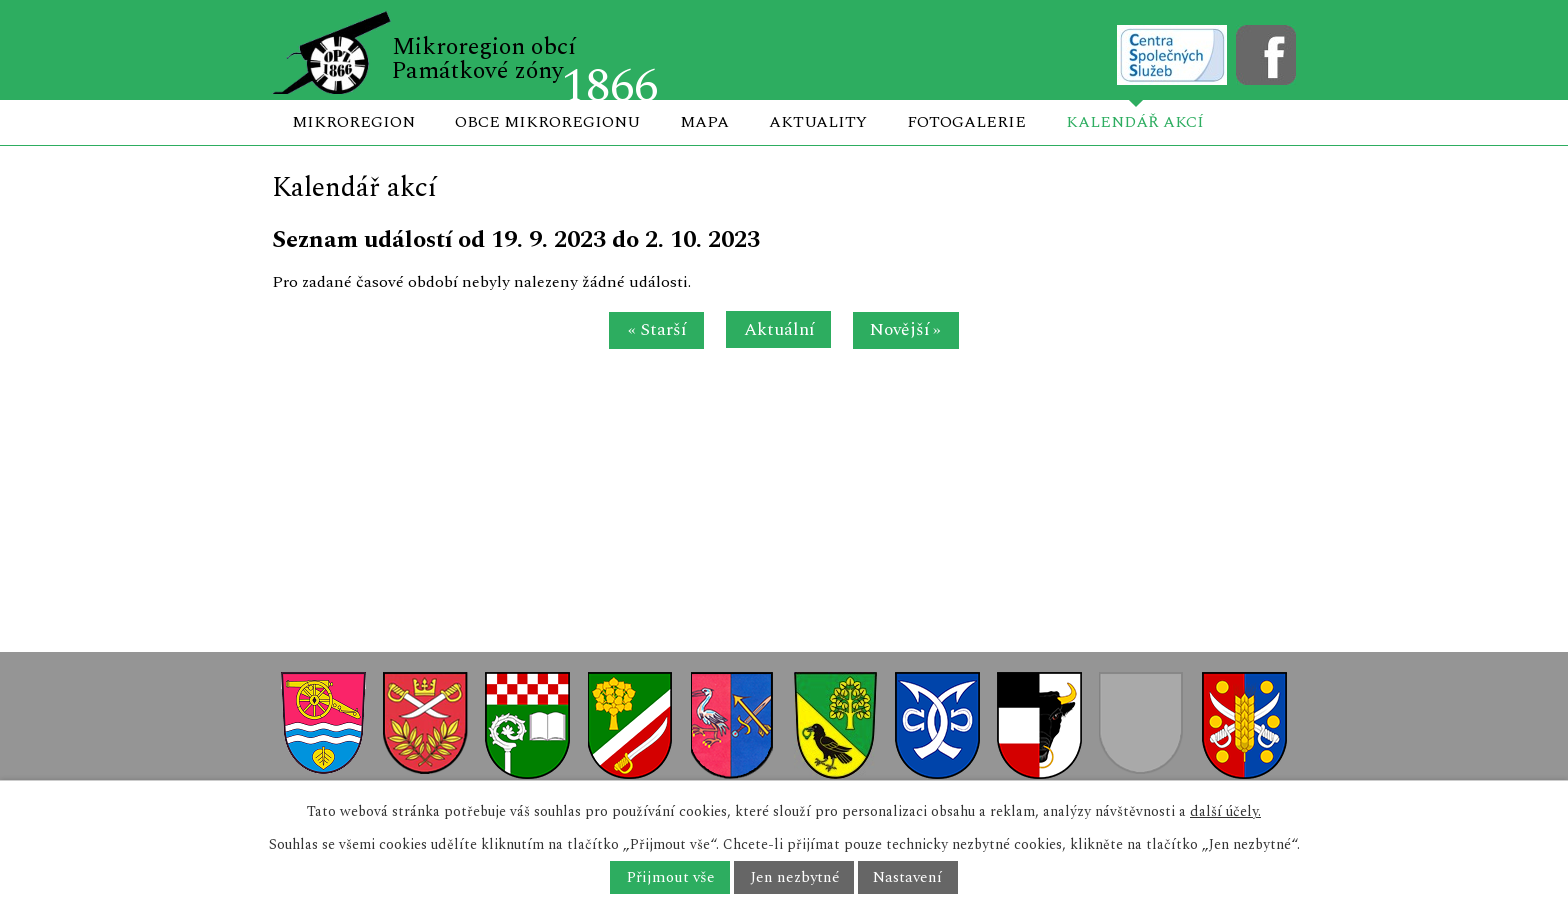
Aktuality (818, 122)
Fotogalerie (966, 122)
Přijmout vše (670, 877)
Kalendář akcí (1135, 122)
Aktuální (779, 329)
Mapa (704, 122)
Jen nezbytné (794, 877)
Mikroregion (353, 122)
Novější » (905, 329)
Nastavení (907, 877)
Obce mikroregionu (547, 122)
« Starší (657, 329)
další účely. (1225, 811)
